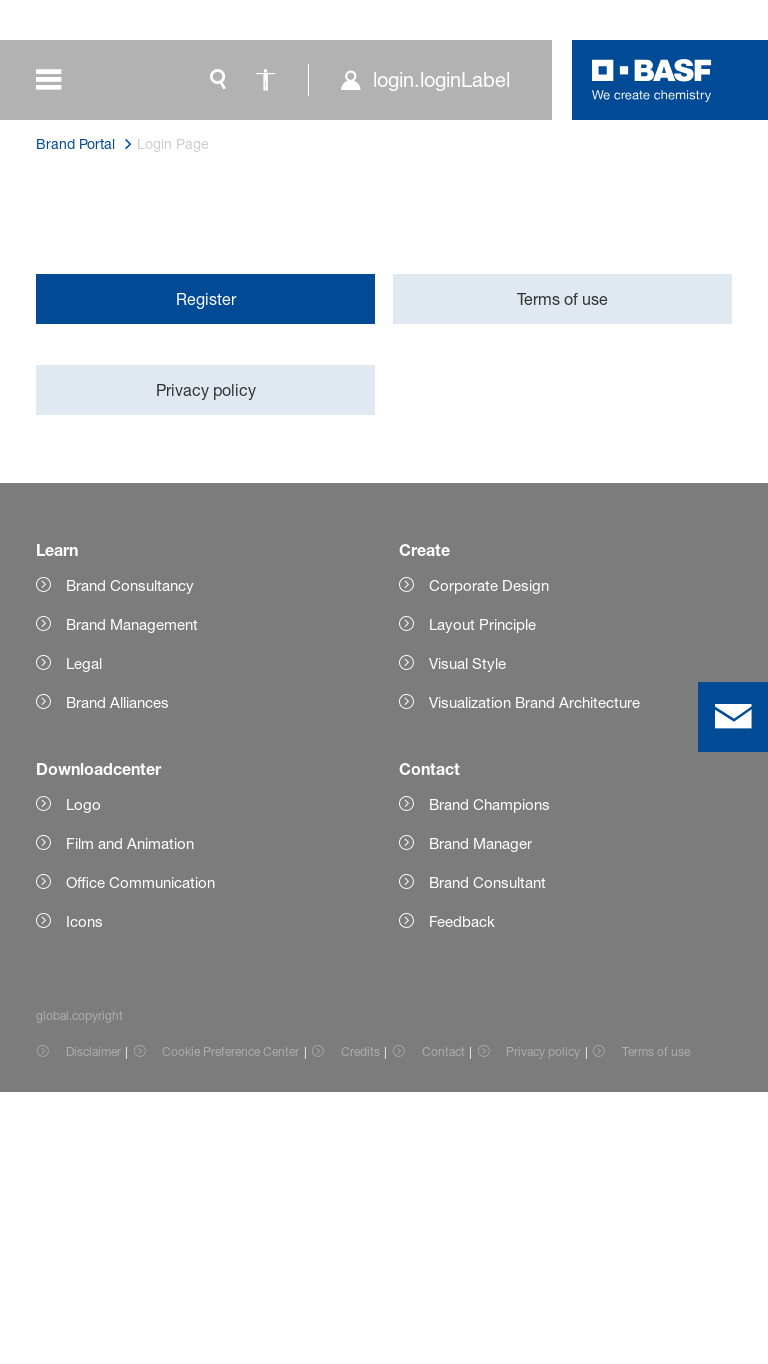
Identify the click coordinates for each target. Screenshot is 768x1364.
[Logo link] (652, 80)
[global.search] (218, 80)
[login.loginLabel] (424, 80)
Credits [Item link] (360, 1323)
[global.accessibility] (266, 80)
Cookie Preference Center (230, 1323)
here (222, 353)
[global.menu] (62, 80)
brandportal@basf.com (147, 691)
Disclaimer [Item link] (93, 1323)
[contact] (733, 717)
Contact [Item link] (443, 1323)
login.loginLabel (441, 80)
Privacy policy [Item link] (543, 1323)
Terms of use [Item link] (656, 1323)
